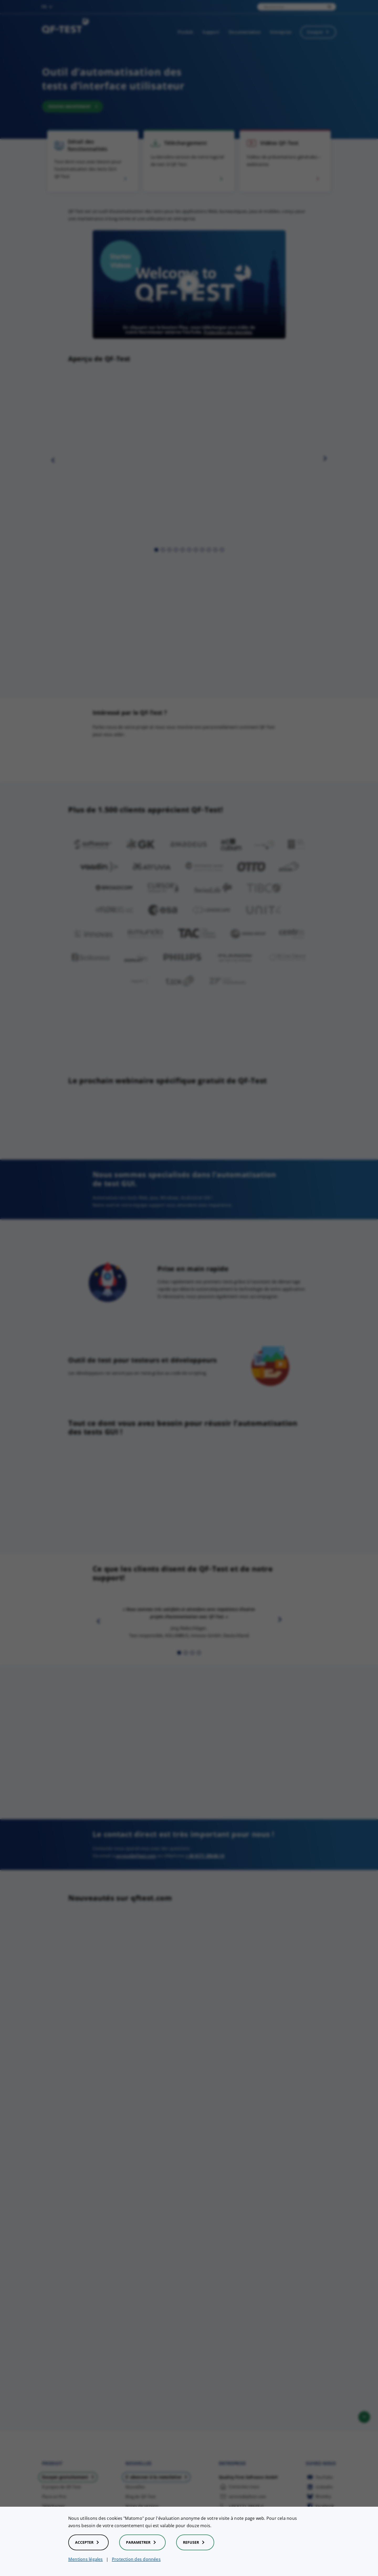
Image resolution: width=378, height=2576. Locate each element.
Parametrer (142, 2542)
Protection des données (136, 2559)
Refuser (195, 2542)
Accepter (88, 2542)
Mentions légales (85, 2559)
